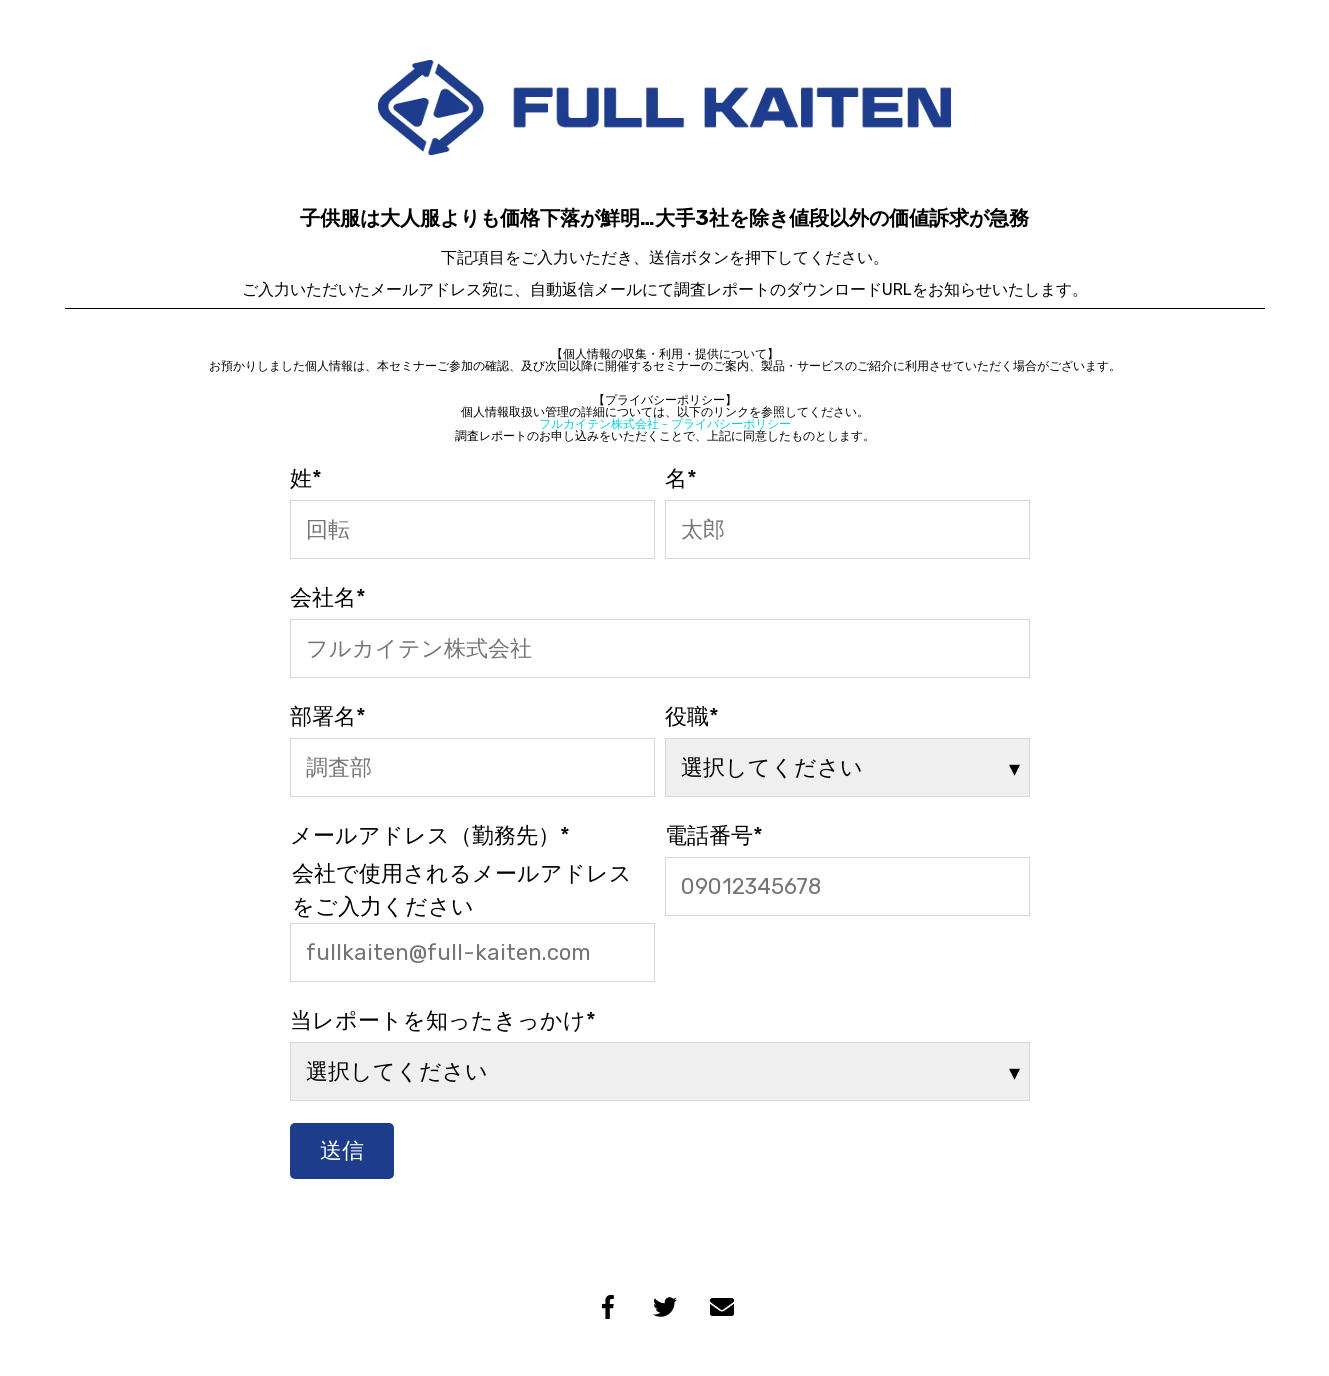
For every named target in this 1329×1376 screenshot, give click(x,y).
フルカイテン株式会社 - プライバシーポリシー (665, 424)
